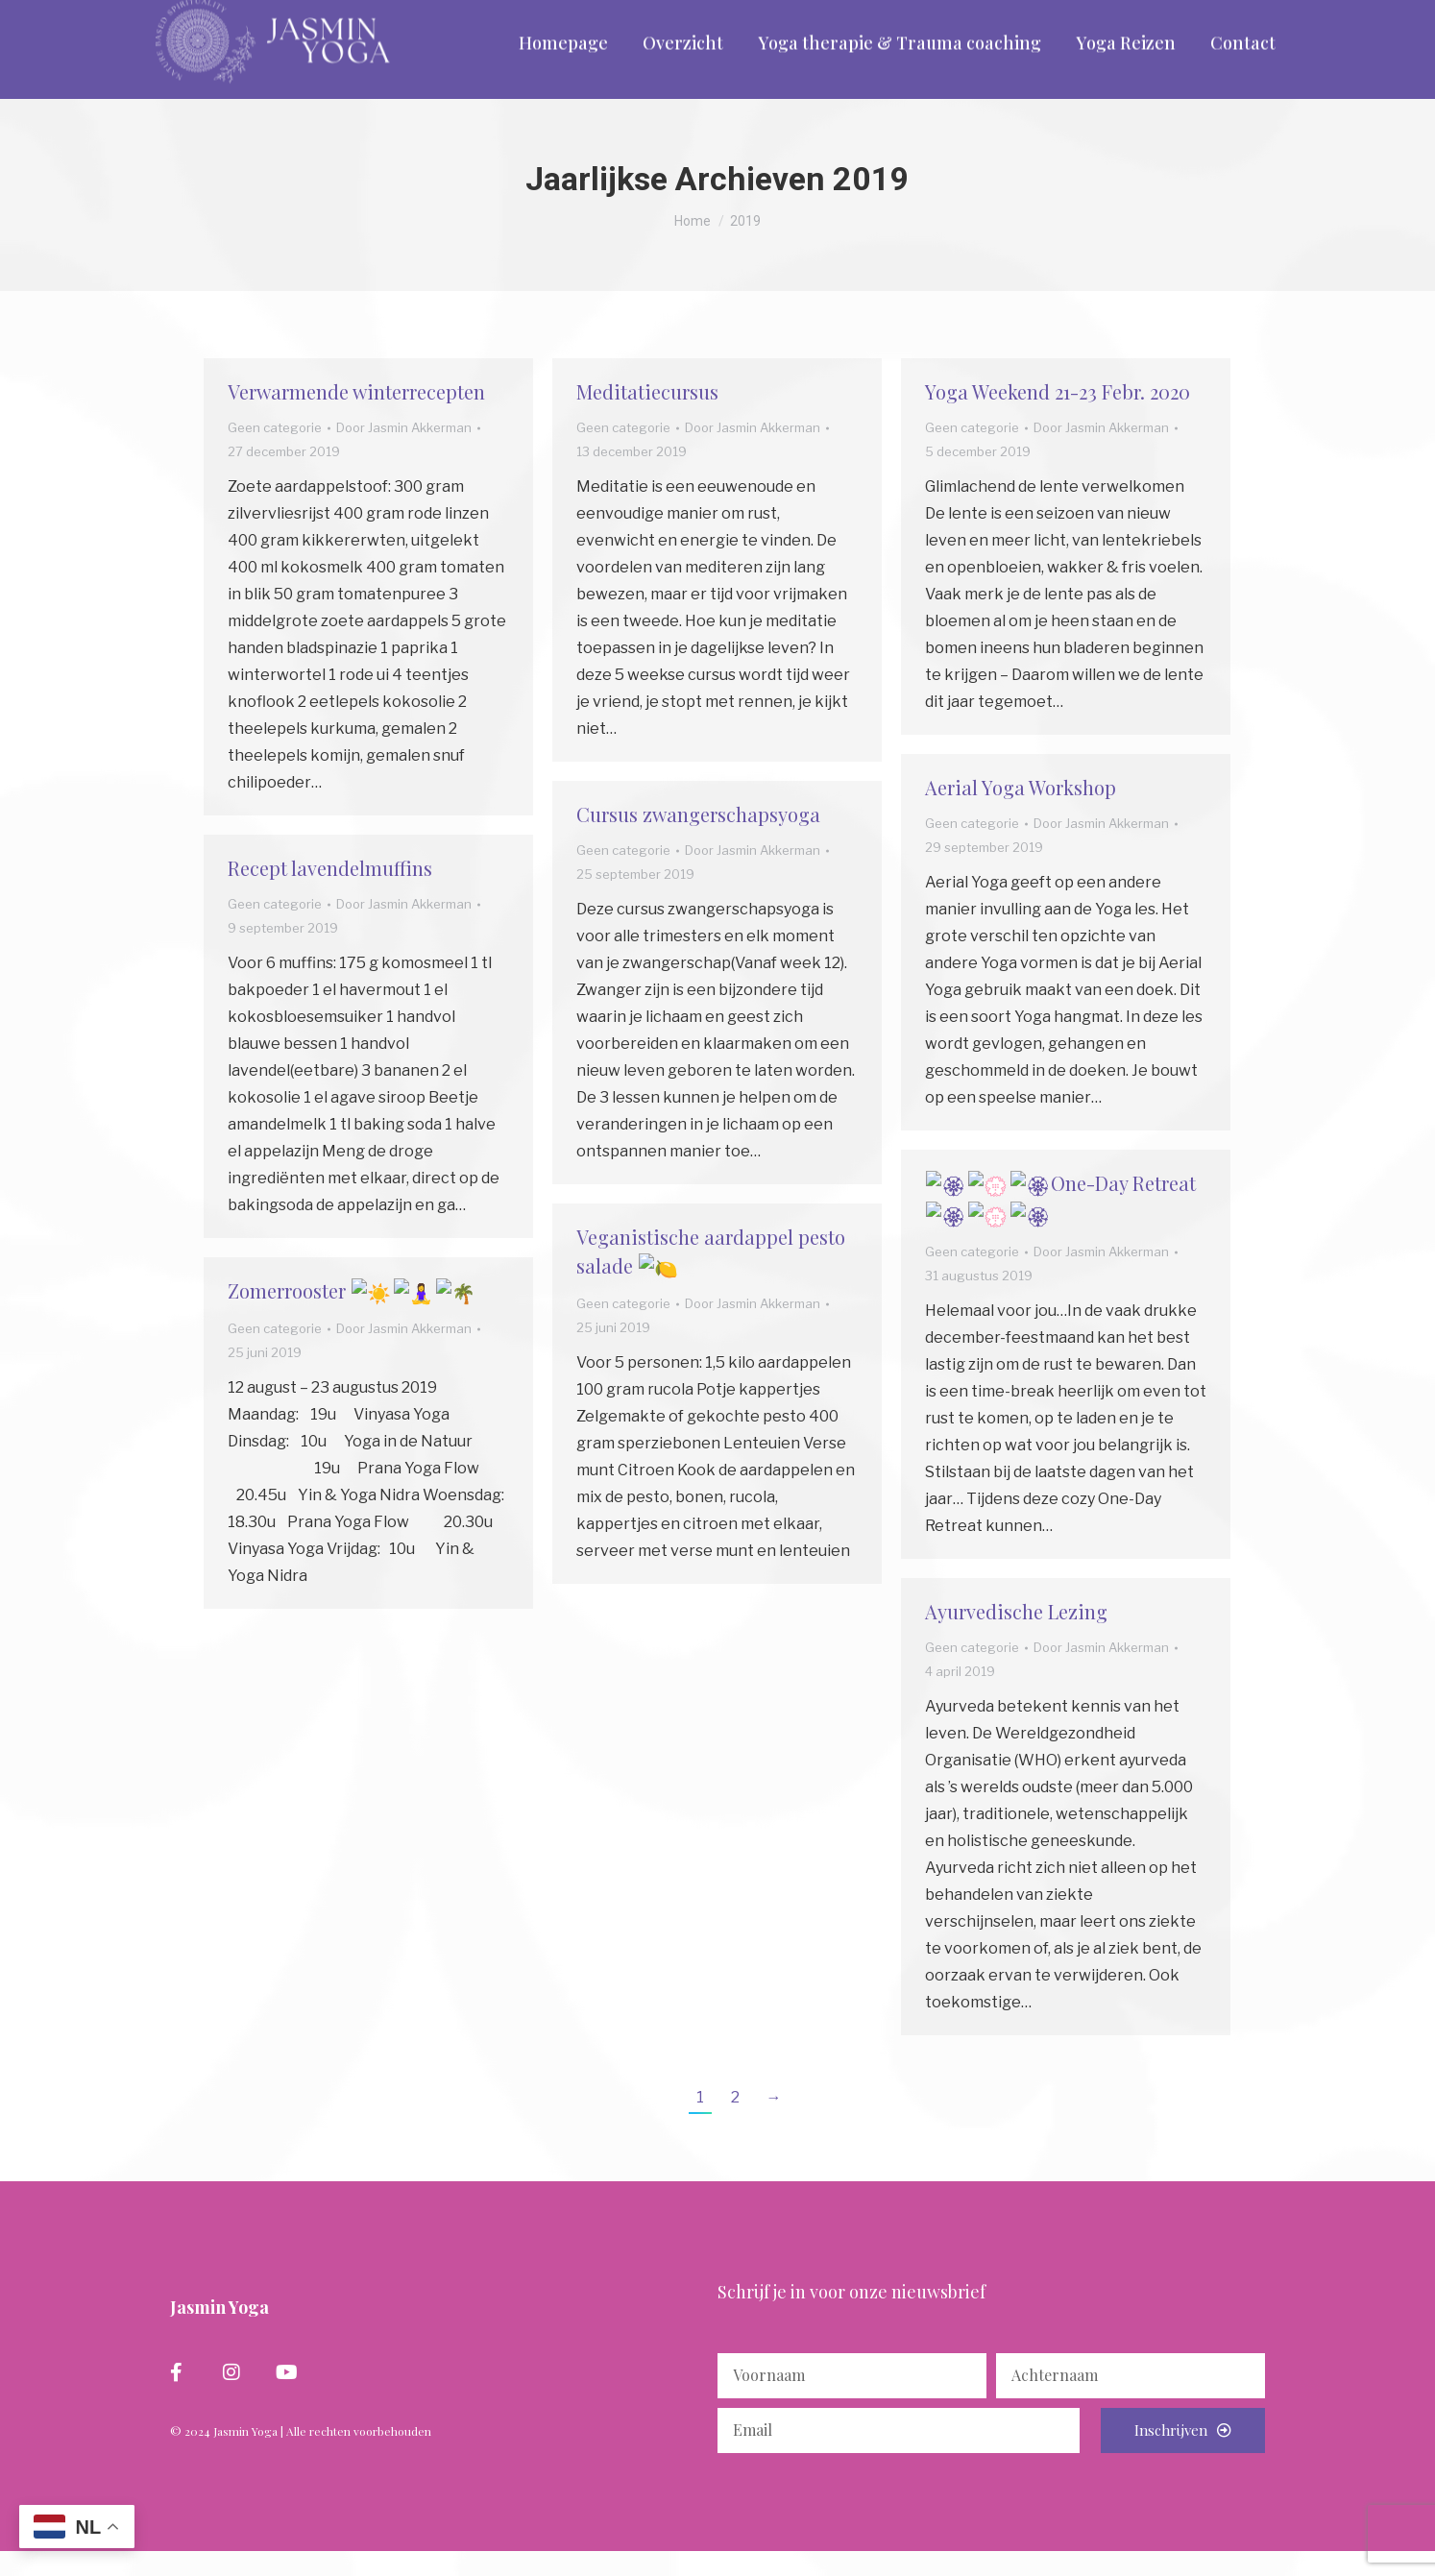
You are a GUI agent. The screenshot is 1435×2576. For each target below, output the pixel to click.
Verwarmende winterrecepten (356, 420)
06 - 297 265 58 (218, 15)
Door (404, 456)
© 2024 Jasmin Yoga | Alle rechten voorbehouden (300, 2459)
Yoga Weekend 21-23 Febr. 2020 (1057, 420)
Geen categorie (275, 456)
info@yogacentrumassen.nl (393, 15)
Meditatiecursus (647, 420)
